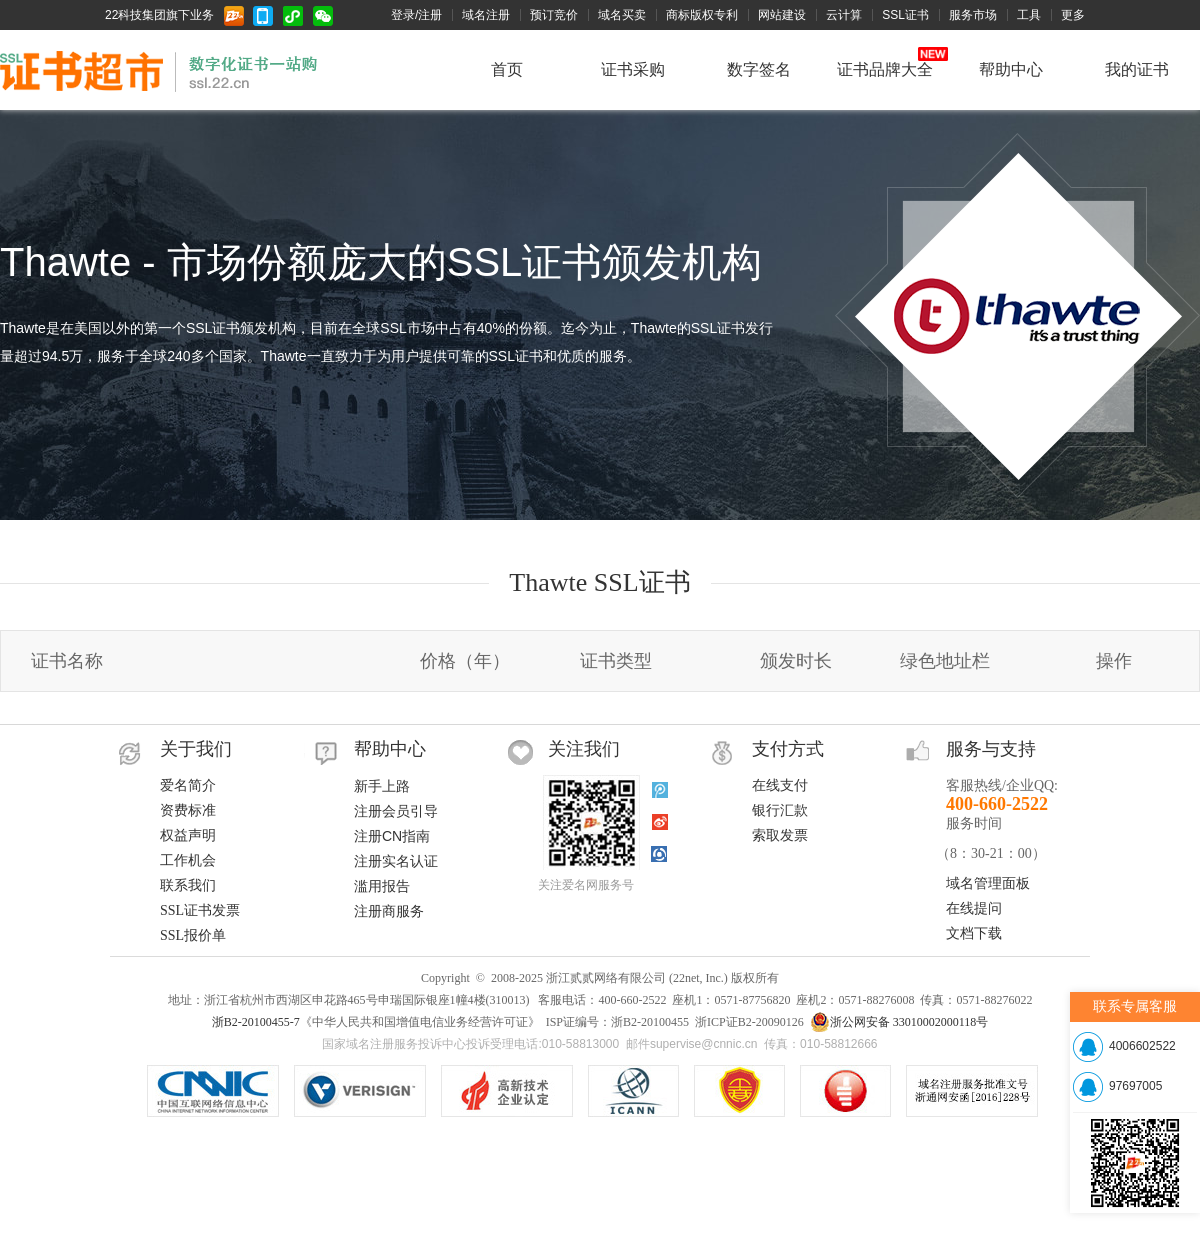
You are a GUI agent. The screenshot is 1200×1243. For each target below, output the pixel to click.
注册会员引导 (396, 811)
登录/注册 (416, 15)
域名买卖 (622, 15)
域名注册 (486, 15)
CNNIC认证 (213, 1091)
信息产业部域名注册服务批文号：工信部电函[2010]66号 (972, 1091)
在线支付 (780, 785)
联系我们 (188, 885)
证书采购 (633, 69)
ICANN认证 (633, 1091)
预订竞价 (554, 15)
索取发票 (780, 835)
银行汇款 (780, 810)
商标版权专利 (702, 15)
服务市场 (973, 15)
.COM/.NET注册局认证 (360, 1091)
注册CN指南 (392, 836)
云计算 (844, 15)
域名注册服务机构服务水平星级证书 (845, 1091)
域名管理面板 (988, 883)
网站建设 (782, 15)
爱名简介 (188, 785)
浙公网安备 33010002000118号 (899, 1022)
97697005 (1135, 1086)
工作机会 (188, 860)
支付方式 (788, 749)
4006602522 (1142, 1046)
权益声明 (188, 835)
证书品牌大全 (885, 69)
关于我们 (196, 749)
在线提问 (974, 908)
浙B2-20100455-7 (256, 1022)
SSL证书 (905, 15)
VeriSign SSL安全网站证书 (507, 1091)
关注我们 (584, 749)
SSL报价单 (193, 935)
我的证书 (1137, 69)
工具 (1029, 15)
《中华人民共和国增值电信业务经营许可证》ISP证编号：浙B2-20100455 (739, 1091)
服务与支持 (991, 749)
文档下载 (974, 933)
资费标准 (188, 810)
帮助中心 (1011, 69)
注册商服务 (389, 911)
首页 (507, 69)
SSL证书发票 (200, 910)
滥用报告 (382, 886)
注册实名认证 (396, 861)
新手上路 (382, 786)
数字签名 (759, 69)
